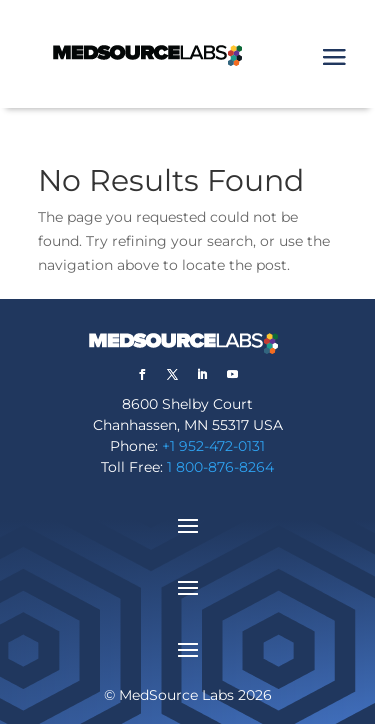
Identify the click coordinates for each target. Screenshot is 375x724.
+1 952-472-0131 (213, 446)
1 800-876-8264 (220, 467)
